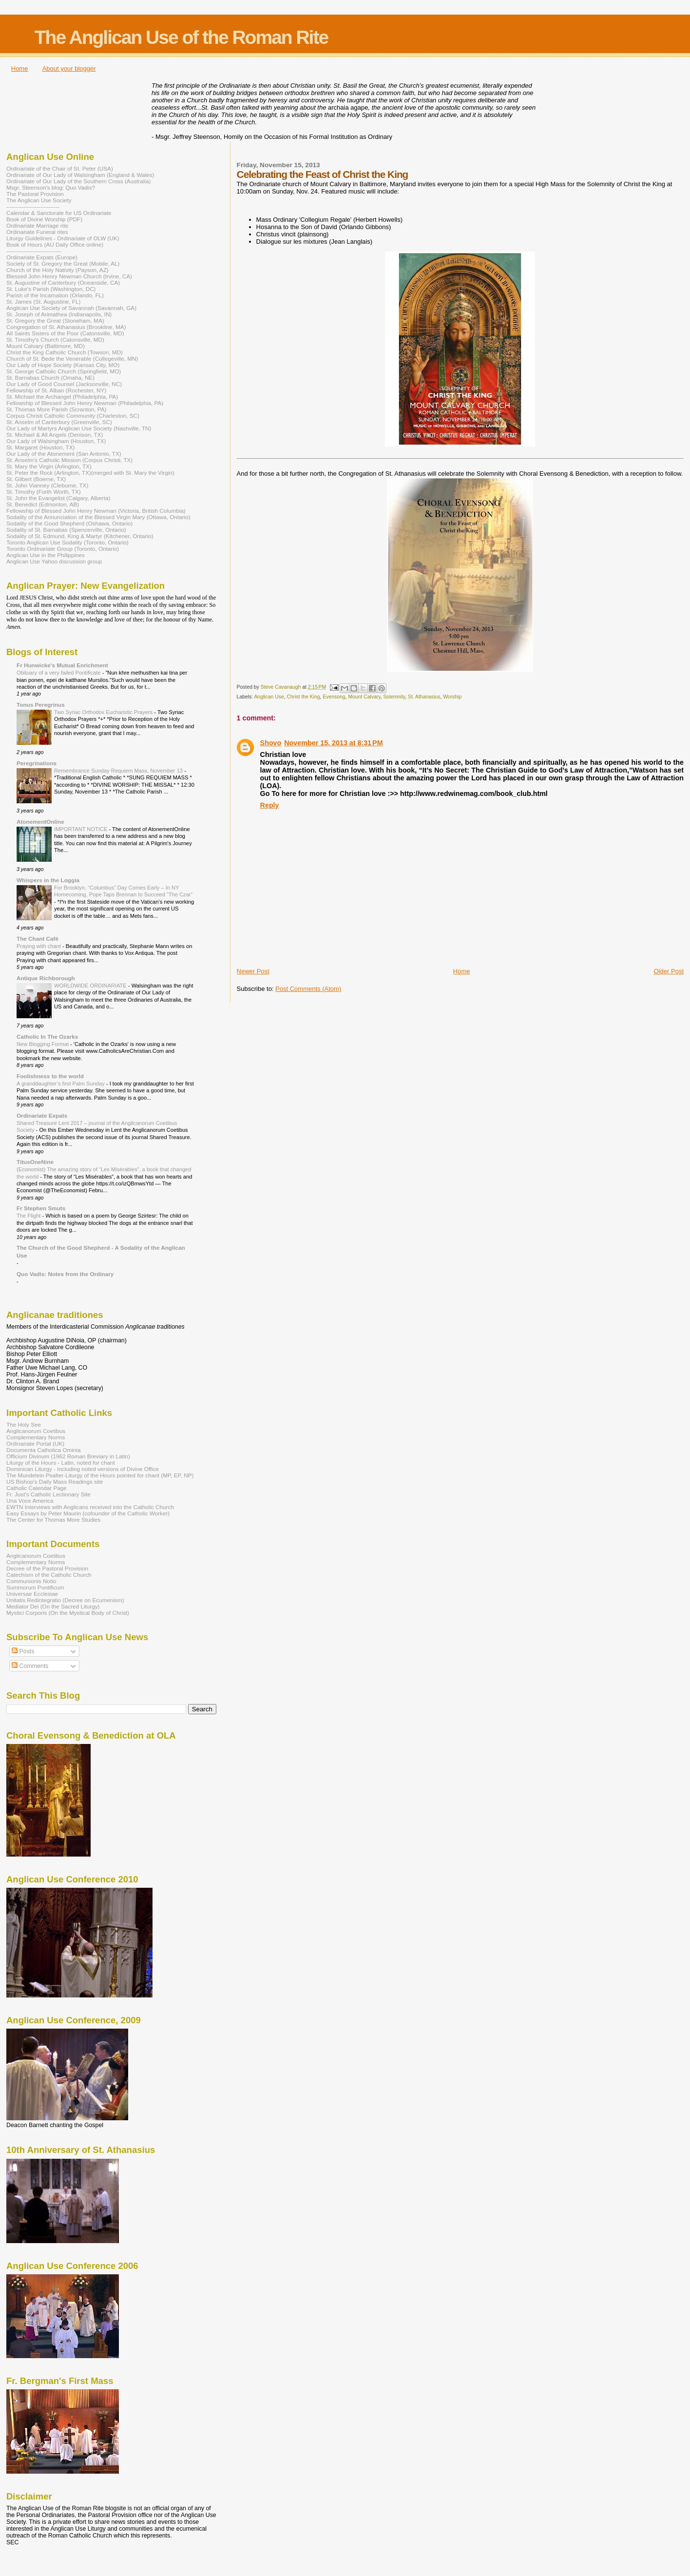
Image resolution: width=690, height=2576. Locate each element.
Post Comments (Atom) (308, 988)
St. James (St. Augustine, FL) (43, 301)
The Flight (29, 1216)
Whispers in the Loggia (48, 880)
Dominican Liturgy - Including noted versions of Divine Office (82, 1469)
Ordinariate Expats (42, 1115)
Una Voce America (29, 1500)
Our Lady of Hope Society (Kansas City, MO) (62, 365)
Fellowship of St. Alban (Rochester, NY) (56, 390)
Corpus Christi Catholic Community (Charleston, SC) (72, 415)
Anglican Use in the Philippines (45, 555)
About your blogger (69, 68)
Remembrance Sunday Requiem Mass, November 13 (119, 771)
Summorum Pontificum (35, 1587)
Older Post (669, 971)
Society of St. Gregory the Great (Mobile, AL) (63, 263)
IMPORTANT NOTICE (81, 829)
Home (19, 68)
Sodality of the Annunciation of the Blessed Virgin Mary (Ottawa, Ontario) (98, 517)
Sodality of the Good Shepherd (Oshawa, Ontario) (69, 523)
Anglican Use (269, 696)
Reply (269, 805)
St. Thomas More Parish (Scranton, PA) (56, 409)
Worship (452, 696)
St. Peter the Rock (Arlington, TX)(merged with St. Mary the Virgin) (90, 472)
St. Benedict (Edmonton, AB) (42, 504)
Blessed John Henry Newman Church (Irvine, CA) (69, 276)
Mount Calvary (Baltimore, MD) (45, 346)
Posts (23, 1651)
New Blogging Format (43, 1044)
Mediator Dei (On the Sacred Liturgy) (53, 1606)
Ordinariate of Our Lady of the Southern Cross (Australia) (78, 181)
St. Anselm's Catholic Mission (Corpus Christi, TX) (69, 460)
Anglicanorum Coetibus (35, 1431)
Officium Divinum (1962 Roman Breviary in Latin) (68, 1456)
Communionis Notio (31, 1581)
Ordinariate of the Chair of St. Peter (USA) (59, 168)
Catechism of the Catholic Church (49, 1574)
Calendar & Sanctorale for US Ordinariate (59, 213)
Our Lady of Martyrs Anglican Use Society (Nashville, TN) (78, 428)
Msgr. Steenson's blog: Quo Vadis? (50, 187)
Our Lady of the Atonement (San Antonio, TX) (63, 453)
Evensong (334, 696)
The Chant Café (37, 938)
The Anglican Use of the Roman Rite (181, 37)
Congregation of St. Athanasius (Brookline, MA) (66, 327)
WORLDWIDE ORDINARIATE (91, 985)
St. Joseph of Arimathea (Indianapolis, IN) (59, 314)
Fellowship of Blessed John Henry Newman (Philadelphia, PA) (84, 403)
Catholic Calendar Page (36, 1488)
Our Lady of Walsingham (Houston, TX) (56, 441)
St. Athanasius (424, 696)
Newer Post (253, 971)
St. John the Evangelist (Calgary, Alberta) (58, 498)
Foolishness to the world (50, 1076)
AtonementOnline (40, 821)
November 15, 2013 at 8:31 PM (333, 743)
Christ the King (303, 696)
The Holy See (23, 1424)
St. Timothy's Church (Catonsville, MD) (55, 339)
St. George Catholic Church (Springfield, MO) (63, 371)
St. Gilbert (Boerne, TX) (36, 479)
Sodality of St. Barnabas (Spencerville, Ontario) (66, 529)
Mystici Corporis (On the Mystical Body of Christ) (67, 1612)
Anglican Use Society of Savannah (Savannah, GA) (71, 308)
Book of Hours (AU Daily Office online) (54, 244)
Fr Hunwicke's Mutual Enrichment (62, 665)
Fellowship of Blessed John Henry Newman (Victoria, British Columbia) (96, 510)
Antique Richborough (46, 978)
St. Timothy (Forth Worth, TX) (43, 491)
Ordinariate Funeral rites (37, 232)
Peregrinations (37, 763)
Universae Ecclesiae (32, 1593)
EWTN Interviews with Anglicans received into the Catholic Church (90, 1507)
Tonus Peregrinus (41, 704)
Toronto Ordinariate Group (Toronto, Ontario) (62, 548)
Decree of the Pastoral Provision (47, 1568)
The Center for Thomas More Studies (53, 1519)
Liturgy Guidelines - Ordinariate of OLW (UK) (62, 238)
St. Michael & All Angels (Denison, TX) (54, 434)
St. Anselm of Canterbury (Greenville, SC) (59, 422)
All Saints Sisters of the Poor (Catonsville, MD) (65, 333)
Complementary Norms (35, 1437)
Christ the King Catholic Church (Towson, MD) (64, 352)
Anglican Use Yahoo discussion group (54, 561)
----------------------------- (33, 251)
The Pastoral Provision (35, 194)
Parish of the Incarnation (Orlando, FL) (55, 295)
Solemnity (394, 696)
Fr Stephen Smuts (41, 1208)
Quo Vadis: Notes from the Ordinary (65, 1274)
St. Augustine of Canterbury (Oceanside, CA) (63, 282)
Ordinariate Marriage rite (37, 225)
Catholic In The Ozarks (47, 1036)
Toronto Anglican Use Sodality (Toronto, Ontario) (67, 542)
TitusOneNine (35, 1162)
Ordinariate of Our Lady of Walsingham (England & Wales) (80, 175)
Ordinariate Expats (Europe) (41, 257)
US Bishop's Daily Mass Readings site (54, 1481)
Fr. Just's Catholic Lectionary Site (48, 1494)
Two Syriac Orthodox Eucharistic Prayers (104, 712)
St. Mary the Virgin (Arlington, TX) (49, 466)
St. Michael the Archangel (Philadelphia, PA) (62, 396)
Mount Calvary (364, 696)
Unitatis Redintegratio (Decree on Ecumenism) (65, 1600)
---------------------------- (32, 206)
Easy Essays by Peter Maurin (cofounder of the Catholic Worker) (88, 1513)
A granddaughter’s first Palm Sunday (61, 1083)
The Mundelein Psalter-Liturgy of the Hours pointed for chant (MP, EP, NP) (100, 1475)
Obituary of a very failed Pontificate (59, 673)
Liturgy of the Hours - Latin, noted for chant (60, 1462)
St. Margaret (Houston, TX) (40, 447)
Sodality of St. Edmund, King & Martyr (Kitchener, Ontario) (79, 536)
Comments (30, 1666)
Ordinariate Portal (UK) (35, 1443)
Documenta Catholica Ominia (43, 1450)
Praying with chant (39, 946)
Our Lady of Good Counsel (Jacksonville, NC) (64, 384)
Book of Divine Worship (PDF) (44, 219)
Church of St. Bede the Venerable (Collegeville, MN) (72, 358)
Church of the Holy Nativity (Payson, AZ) (57, 270)
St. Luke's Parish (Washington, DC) (51, 289)
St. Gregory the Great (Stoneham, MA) (55, 320)
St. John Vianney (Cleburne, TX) (47, 485)
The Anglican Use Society (39, 200)
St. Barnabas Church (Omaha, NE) (50, 377)
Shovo (271, 743)
